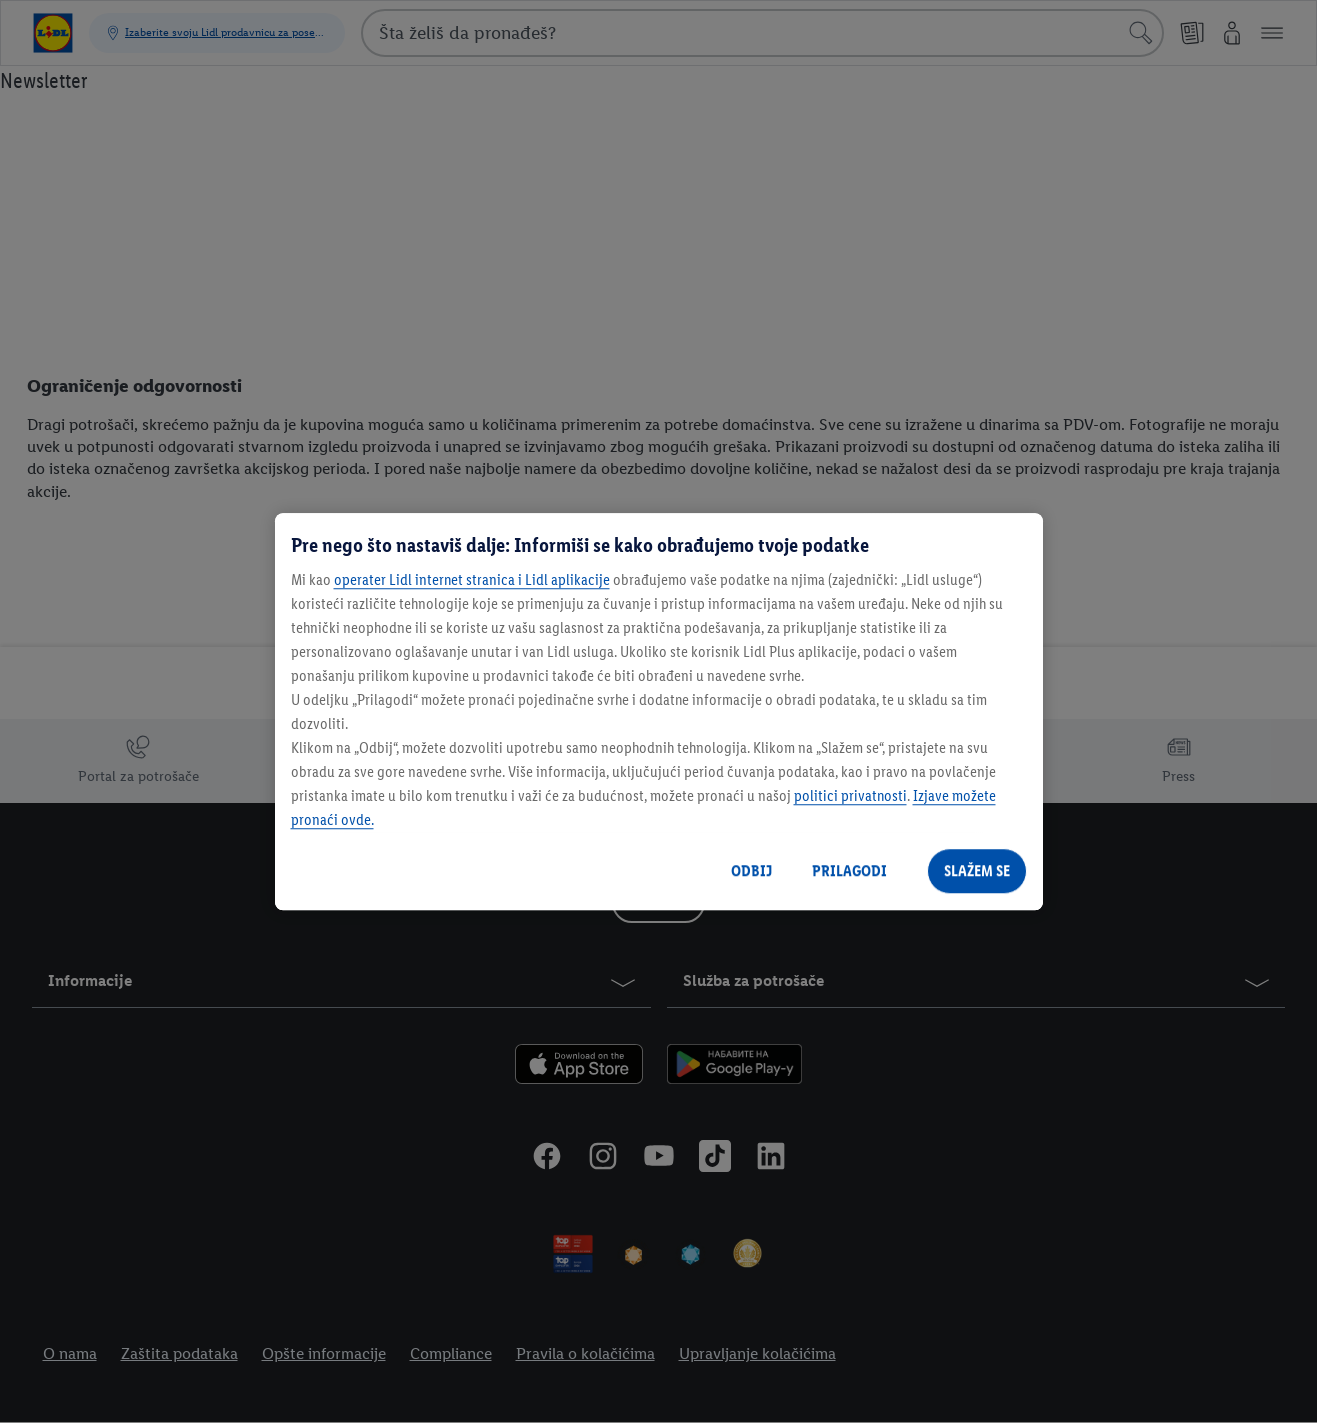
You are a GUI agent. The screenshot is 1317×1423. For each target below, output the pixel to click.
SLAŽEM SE (977, 870)
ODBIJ (751, 870)
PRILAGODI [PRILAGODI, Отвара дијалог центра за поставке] (849, 870)
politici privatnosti (850, 795)
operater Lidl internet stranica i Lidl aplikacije (472, 579)
